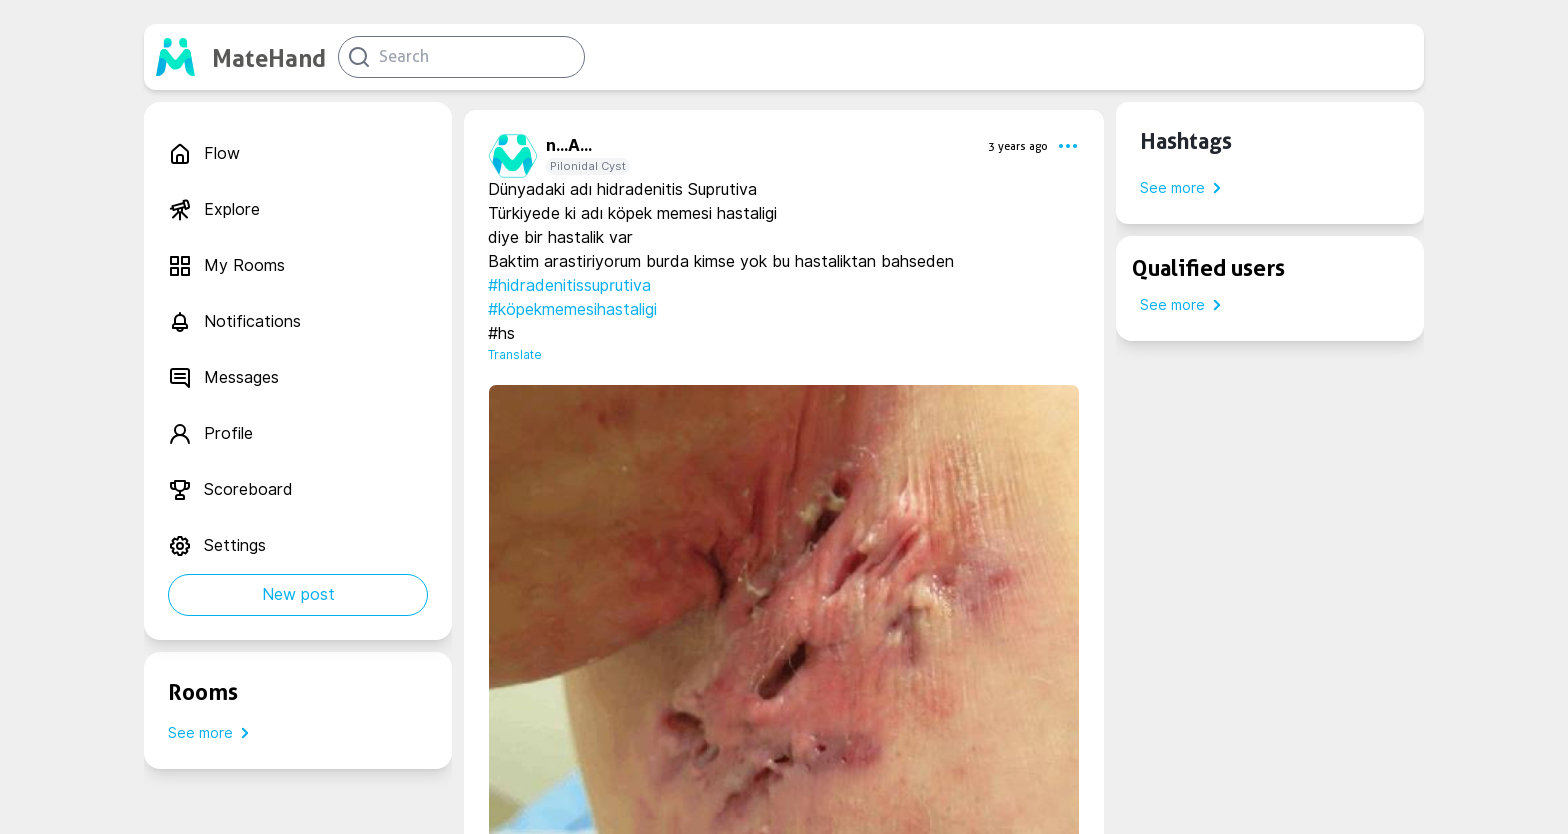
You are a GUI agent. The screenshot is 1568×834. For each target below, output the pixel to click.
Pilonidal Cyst (588, 166)
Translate (515, 354)
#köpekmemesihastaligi (572, 309)
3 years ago (1018, 146)
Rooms (203, 692)
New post (298, 594)
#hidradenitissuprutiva (569, 285)
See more (212, 733)
